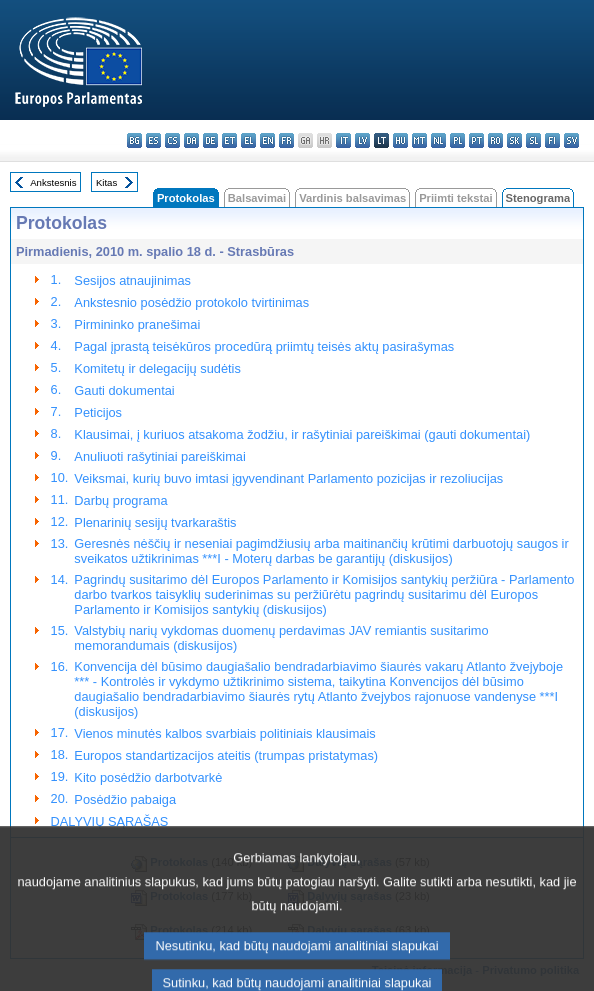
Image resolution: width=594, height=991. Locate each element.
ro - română (495, 140)
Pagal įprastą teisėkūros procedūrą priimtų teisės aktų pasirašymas (264, 346)
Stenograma (538, 198)
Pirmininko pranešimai (137, 324)
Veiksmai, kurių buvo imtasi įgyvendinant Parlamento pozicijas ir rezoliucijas (288, 478)
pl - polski (457, 140)
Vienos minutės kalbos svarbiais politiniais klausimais (224, 733)
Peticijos (98, 412)
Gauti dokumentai (124, 390)
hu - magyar (400, 140)
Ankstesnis (53, 182)
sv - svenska (571, 140)
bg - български (134, 140)
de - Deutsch (210, 140)
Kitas (106, 182)
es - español (153, 140)
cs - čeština (172, 140)
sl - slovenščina (533, 140)
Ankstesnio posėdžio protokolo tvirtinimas (191, 302)
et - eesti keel (229, 140)
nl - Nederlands (438, 140)
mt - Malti (419, 140)
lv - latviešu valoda (362, 140)
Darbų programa (120, 500)
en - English (267, 140)
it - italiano (343, 140)
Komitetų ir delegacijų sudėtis (157, 368)
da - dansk (191, 140)
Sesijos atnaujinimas (132, 280)
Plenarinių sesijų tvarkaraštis (155, 522)
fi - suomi (552, 140)
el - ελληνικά (248, 140)
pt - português (476, 140)
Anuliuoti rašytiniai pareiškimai (159, 456)
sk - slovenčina (514, 140)
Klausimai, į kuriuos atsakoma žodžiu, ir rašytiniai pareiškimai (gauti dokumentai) (302, 434)
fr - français (286, 140)
